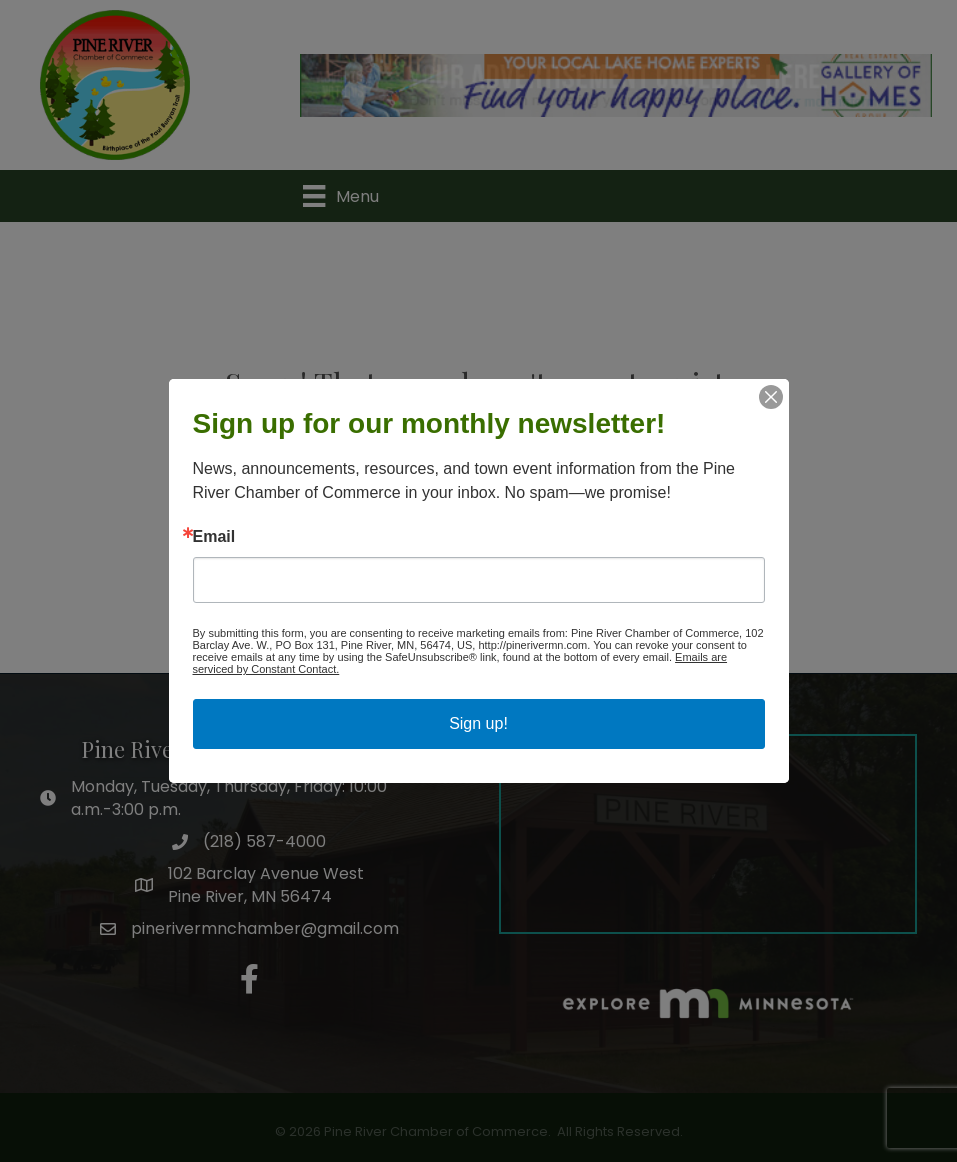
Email (214, 537)
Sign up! (478, 723)
